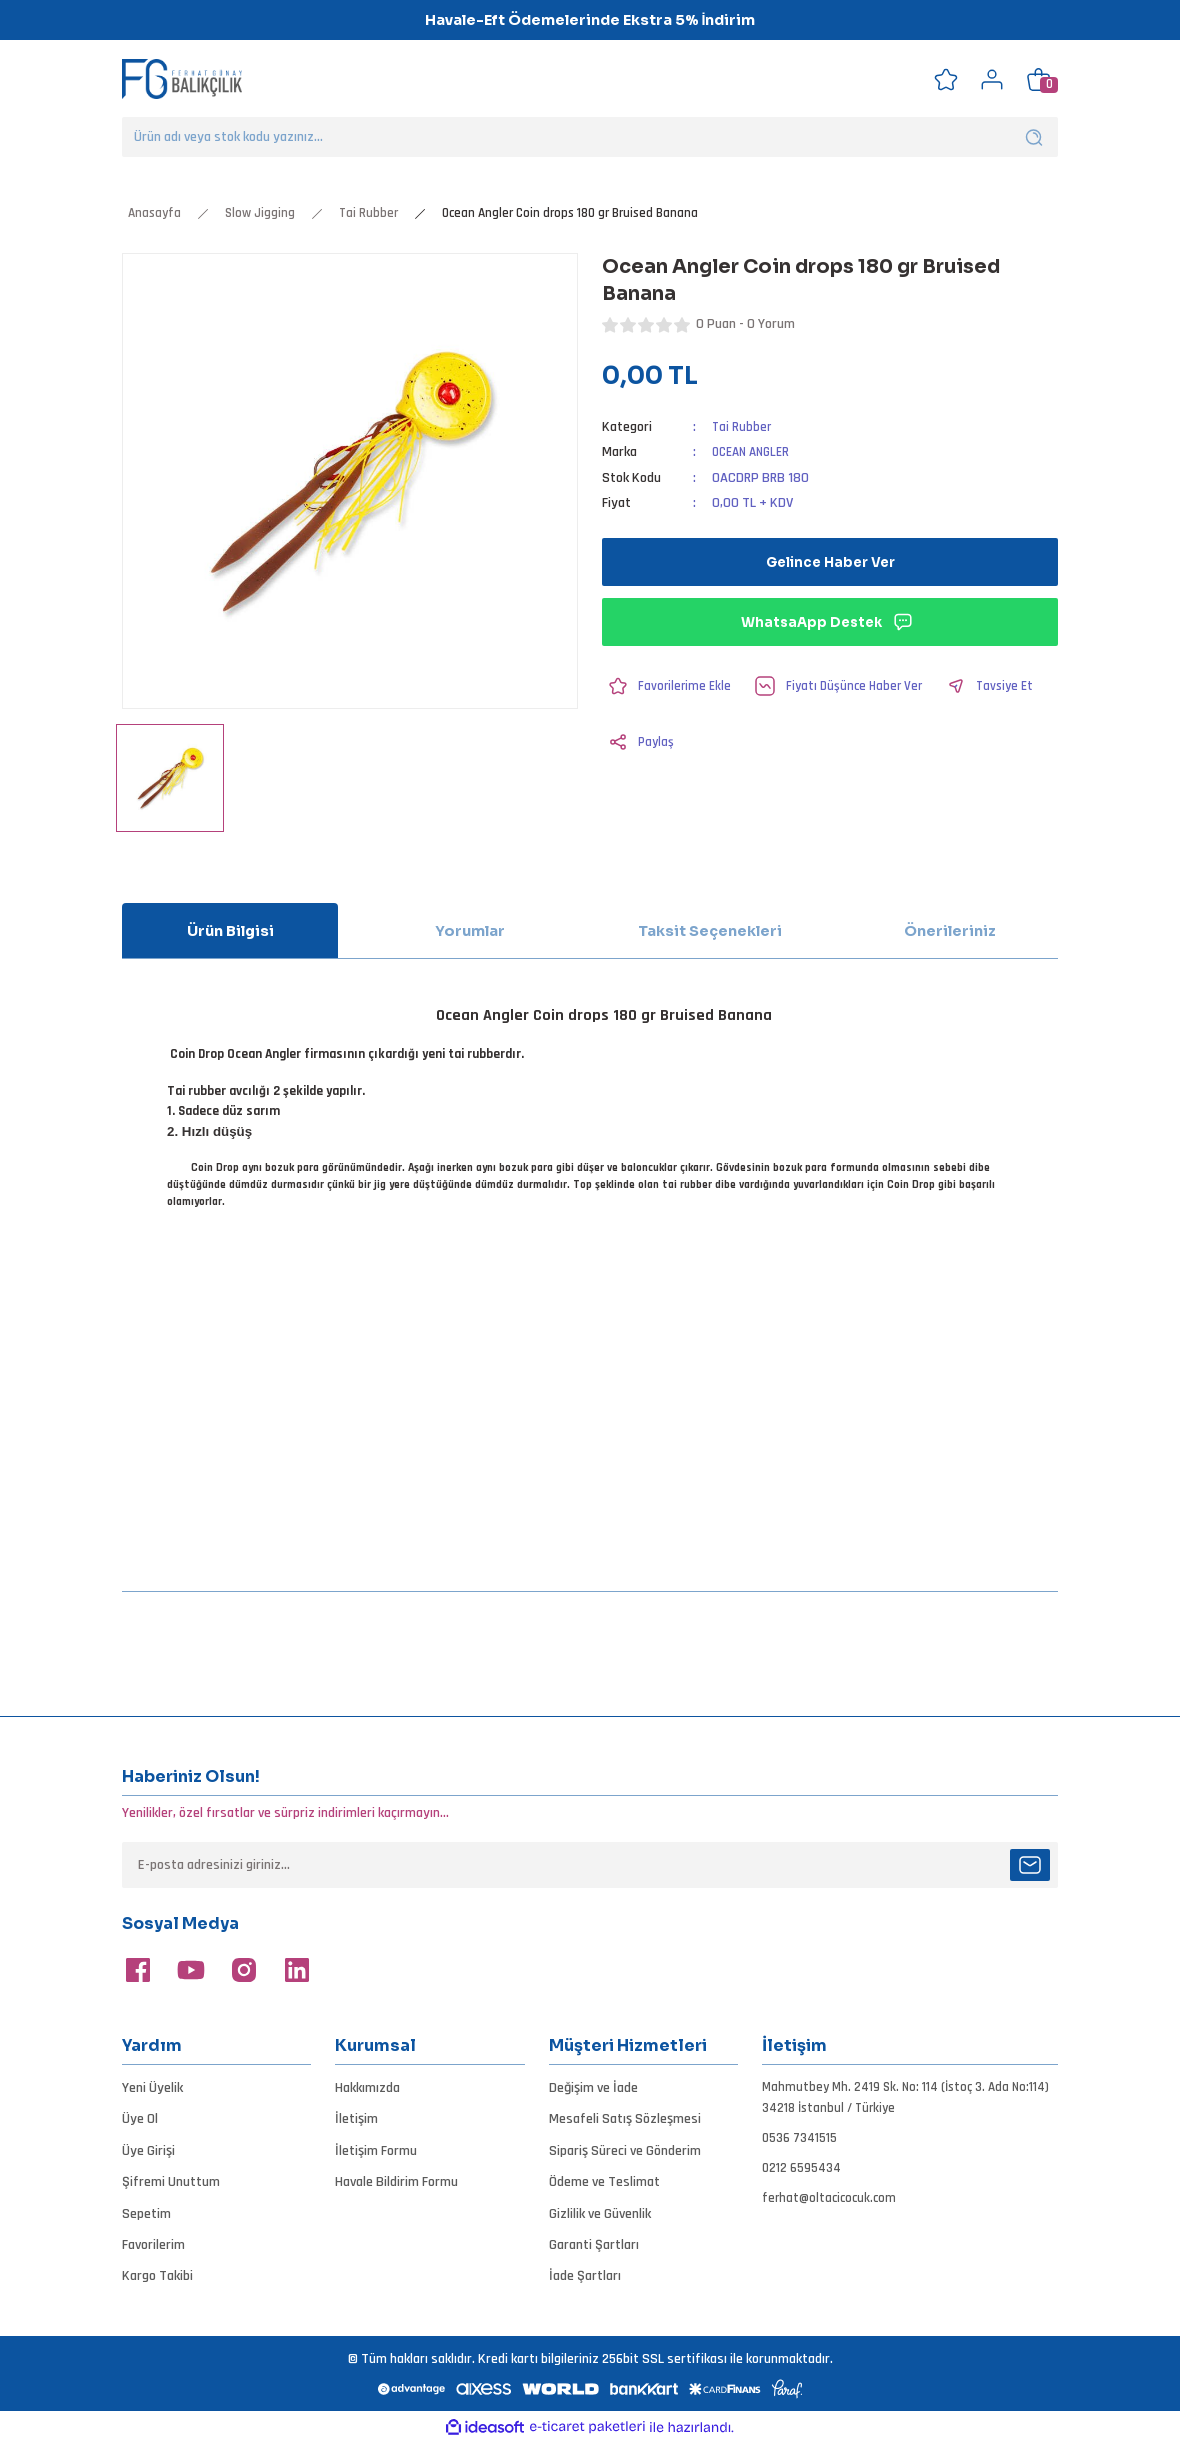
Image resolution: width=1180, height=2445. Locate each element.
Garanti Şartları (594, 2245)
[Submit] (1030, 1865)
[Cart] (1038, 79)
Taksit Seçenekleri (710, 931)
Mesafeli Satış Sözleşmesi (625, 2119)
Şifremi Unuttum (171, 2182)
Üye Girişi (148, 2151)
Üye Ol (140, 2119)
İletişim (356, 2119)
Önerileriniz (950, 931)
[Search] (590, 137)
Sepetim (146, 2214)
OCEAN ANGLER (755, 452)
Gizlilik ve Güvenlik (600, 2214)
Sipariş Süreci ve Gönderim (625, 2151)
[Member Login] (992, 79)
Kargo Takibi (157, 2276)
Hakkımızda (367, 2088)
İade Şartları (585, 2276)
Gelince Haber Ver (830, 562)
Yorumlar (470, 931)
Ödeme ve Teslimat (604, 2182)
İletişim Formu (376, 2151)
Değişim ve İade (593, 2088)
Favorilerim (153, 2245)
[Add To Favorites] (669, 686)
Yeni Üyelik (152, 2088)
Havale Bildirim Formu (396, 2182)
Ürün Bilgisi (230, 931)
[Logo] (182, 78)
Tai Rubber (742, 427)
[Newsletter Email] (590, 1865)
